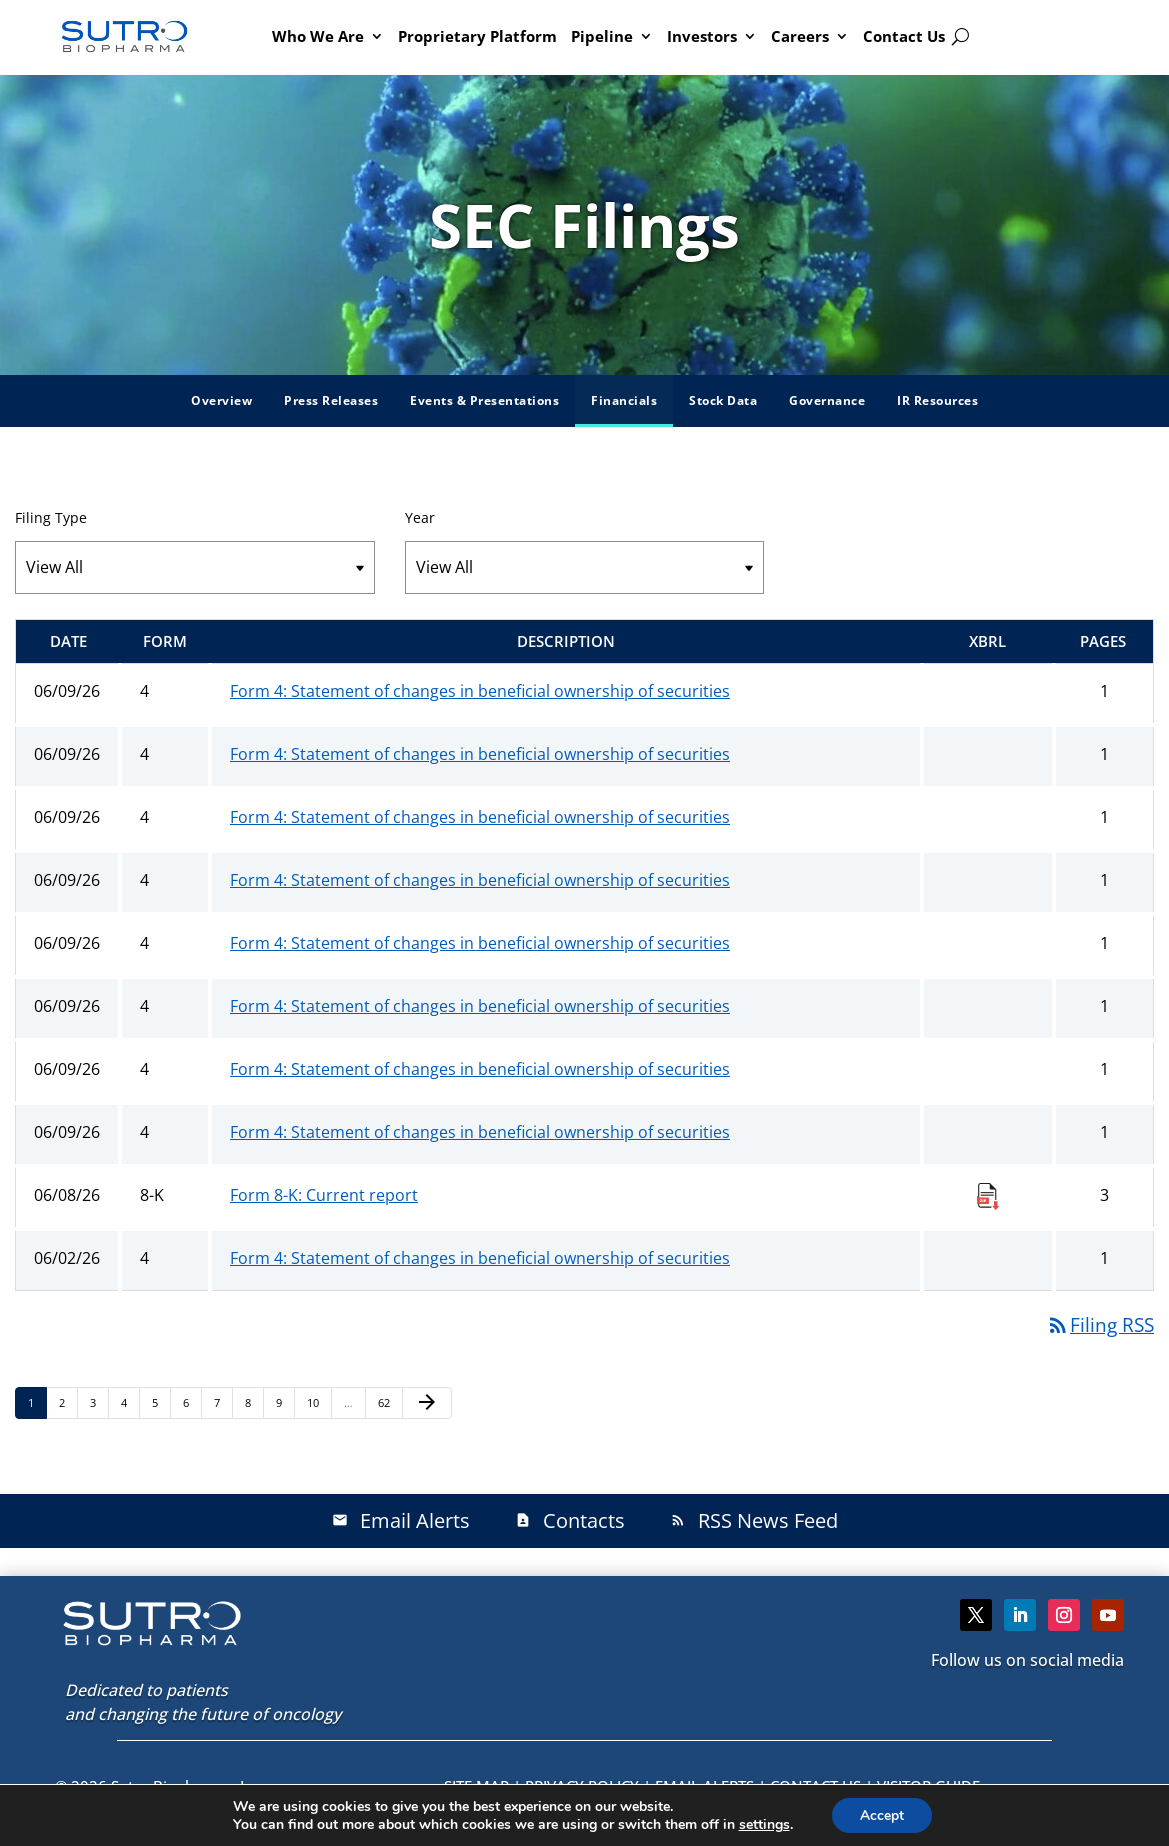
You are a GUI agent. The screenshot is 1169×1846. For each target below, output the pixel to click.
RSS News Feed (754, 1520)
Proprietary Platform (477, 36)
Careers (800, 36)
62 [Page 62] (389, 1402)
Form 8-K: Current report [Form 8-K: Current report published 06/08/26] (324, 1195)
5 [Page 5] (161, 1402)
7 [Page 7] (223, 1402)
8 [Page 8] (254, 1402)
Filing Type (51, 517)
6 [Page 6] (192, 1402)
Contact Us (904, 36)
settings (762, 1824)
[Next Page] (427, 1403)
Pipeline (602, 36)
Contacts (570, 1520)
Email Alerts (401, 1520)
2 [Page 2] (68, 1402)
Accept (882, 1814)
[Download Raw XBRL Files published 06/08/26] (988, 1195)
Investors (702, 36)
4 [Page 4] (130, 1402)
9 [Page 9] (285, 1402)
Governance (827, 400)
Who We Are (318, 36)
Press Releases (331, 400)
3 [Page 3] (99, 1402)
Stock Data (723, 400)
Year (420, 517)
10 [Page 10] (318, 1402)
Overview (221, 400)
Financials (624, 400)
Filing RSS (1100, 1325)
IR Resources (937, 400)
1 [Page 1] (37, 1402)
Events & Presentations (484, 400)
